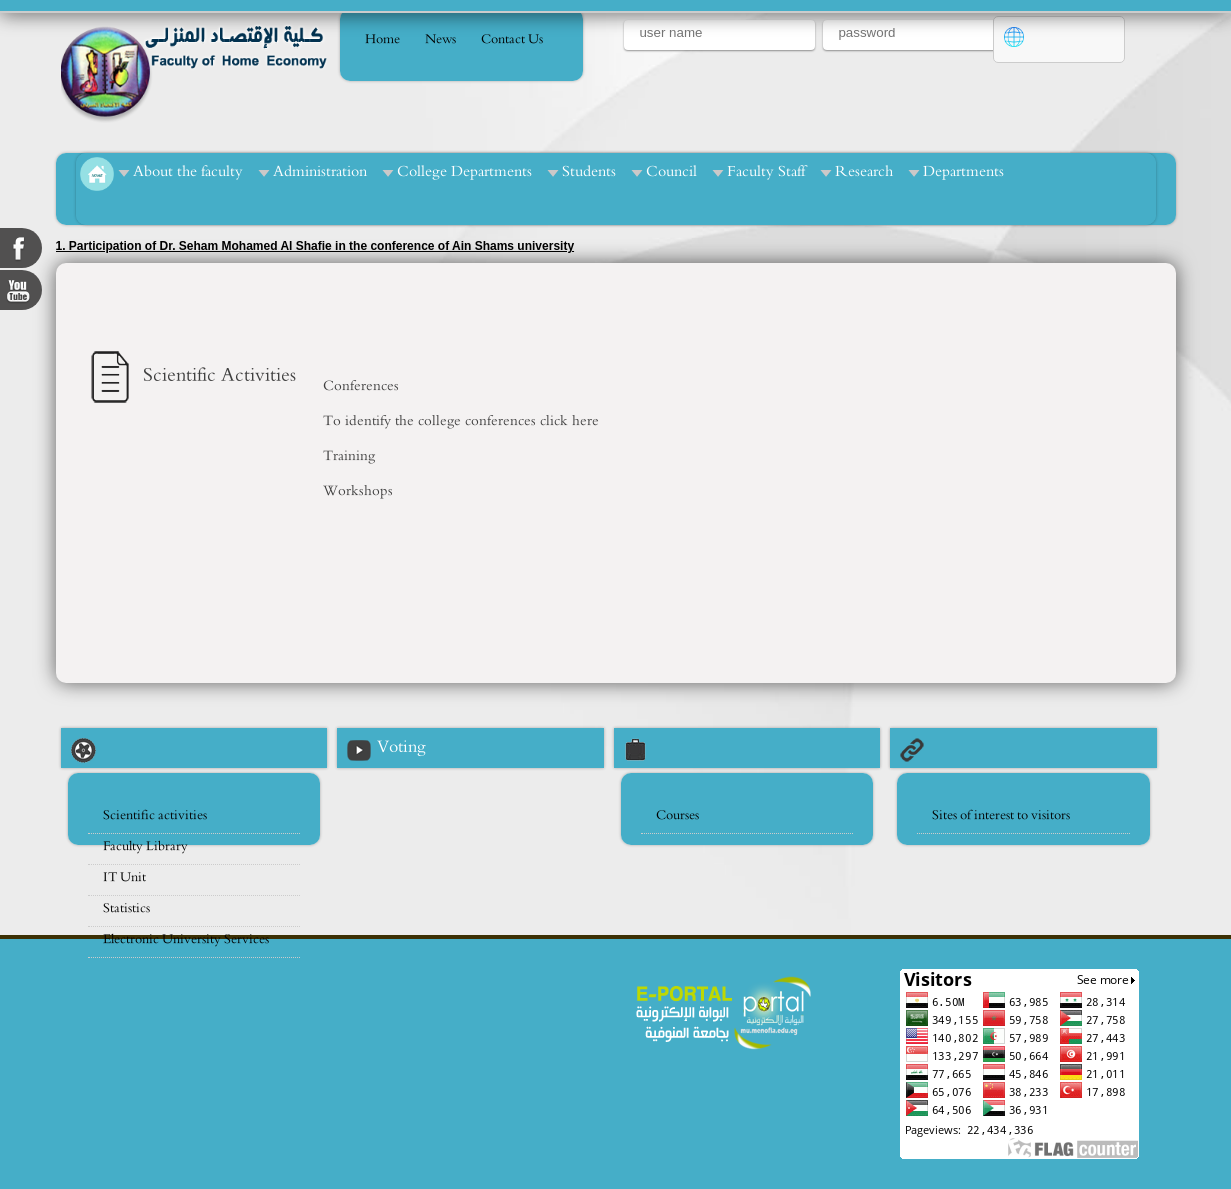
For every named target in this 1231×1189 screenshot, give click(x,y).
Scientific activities (155, 815)
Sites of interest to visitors (1001, 815)
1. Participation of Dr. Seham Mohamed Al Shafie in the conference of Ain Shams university (315, 246)
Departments (963, 171)
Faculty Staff (766, 171)
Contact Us (512, 39)
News (440, 39)
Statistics (126, 908)
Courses (677, 815)
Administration (320, 171)
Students (589, 171)
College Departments (464, 171)
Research (864, 171)
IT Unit (124, 877)
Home (382, 39)
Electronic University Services (186, 939)
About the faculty (188, 171)
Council (671, 171)
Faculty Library (145, 846)
